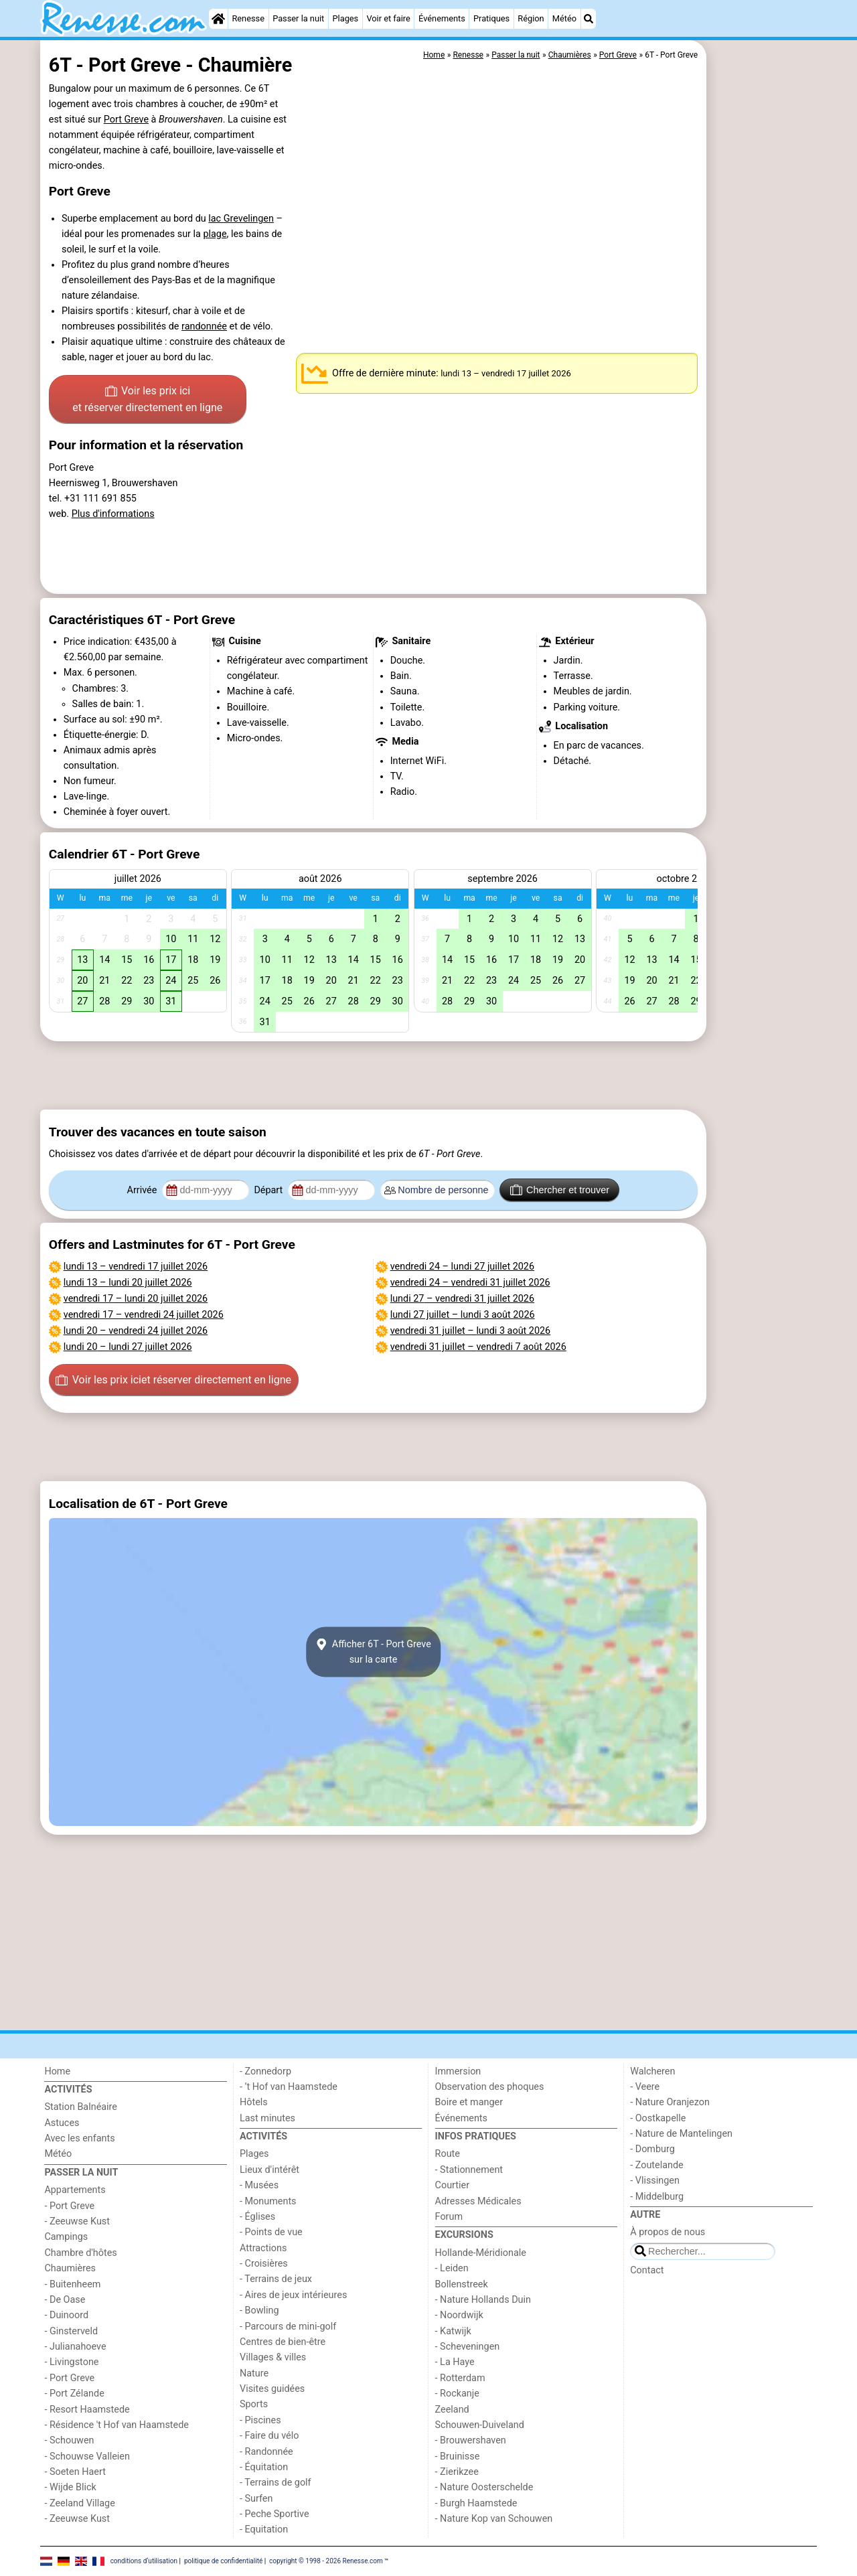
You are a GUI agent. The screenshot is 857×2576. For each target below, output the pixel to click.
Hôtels (254, 2102)
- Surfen (256, 2498)
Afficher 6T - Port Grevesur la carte (373, 1652)
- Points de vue (271, 2232)
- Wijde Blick (70, 2487)
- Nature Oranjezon (670, 2102)
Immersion (458, 2071)
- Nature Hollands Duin (483, 2299)
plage (214, 234)
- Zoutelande (657, 2165)
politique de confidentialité (223, 2561)
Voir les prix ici (147, 400)
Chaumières (70, 2268)
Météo (564, 18)
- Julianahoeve (75, 2346)
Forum (449, 2216)
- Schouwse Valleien (87, 2456)
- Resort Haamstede (86, 2409)
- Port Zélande (74, 2393)
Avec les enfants (79, 2138)
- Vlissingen (655, 2180)
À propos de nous (667, 2232)
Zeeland (452, 2409)
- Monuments (268, 2201)
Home (57, 2071)
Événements (441, 18)
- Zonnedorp (265, 2071)
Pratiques (491, 18)
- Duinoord (66, 2315)
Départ (269, 1190)
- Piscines (260, 2420)
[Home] (218, 19)
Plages (345, 18)
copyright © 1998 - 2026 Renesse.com (326, 2561)
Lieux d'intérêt (269, 2170)
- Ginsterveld (71, 2331)
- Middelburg (657, 2196)
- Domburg (652, 2149)
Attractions (263, 2248)
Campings (66, 2237)
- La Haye (455, 2362)
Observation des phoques (489, 2087)
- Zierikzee (457, 2472)
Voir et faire (388, 18)
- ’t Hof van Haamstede (288, 2087)
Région (531, 18)
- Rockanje (457, 2393)
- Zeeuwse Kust (77, 2221)
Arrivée (143, 1190)
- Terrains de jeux (276, 2279)
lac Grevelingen (241, 218)
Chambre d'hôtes (80, 2253)
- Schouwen (69, 2440)
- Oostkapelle (658, 2118)
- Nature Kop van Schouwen (494, 2518)
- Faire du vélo (269, 2435)
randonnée (204, 326)
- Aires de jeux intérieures (293, 2295)
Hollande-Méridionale (480, 2253)
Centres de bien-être (282, 2342)
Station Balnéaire (80, 2107)
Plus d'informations (113, 514)
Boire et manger (469, 2102)
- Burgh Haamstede (476, 2503)
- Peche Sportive (274, 2514)
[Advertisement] (763, 348)
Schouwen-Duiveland (479, 2425)
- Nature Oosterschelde (484, 2487)
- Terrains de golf (275, 2482)
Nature (254, 2373)
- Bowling (259, 2310)
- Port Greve (69, 2206)
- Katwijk (453, 2331)
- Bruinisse (457, 2456)
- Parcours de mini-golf (288, 2326)
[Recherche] (588, 19)
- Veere (644, 2087)
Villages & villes (273, 2357)
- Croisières (264, 2263)
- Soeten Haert (74, 2472)
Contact (647, 2270)
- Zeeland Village (79, 2503)
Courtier (452, 2185)
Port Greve (126, 119)
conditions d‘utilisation (143, 2561)
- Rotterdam (460, 2378)
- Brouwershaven (470, 2440)
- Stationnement (469, 2170)
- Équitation (264, 2467)
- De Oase (64, 2299)
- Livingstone (71, 2362)
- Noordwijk (459, 2315)
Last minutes (267, 2118)
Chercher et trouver (559, 1190)
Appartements (74, 2190)
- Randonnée (266, 2451)
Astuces (61, 2123)
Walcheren (652, 2071)
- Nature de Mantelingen (681, 2133)
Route (447, 2154)
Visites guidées (272, 2389)
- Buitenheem (72, 2284)
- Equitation (264, 2529)
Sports (254, 2404)
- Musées (259, 2185)
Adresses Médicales (478, 2201)
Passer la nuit (298, 18)
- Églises (257, 2216)
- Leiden (452, 2268)
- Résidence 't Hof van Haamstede (116, 2425)
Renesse (248, 18)
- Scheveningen (467, 2346)
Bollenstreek (461, 2284)
